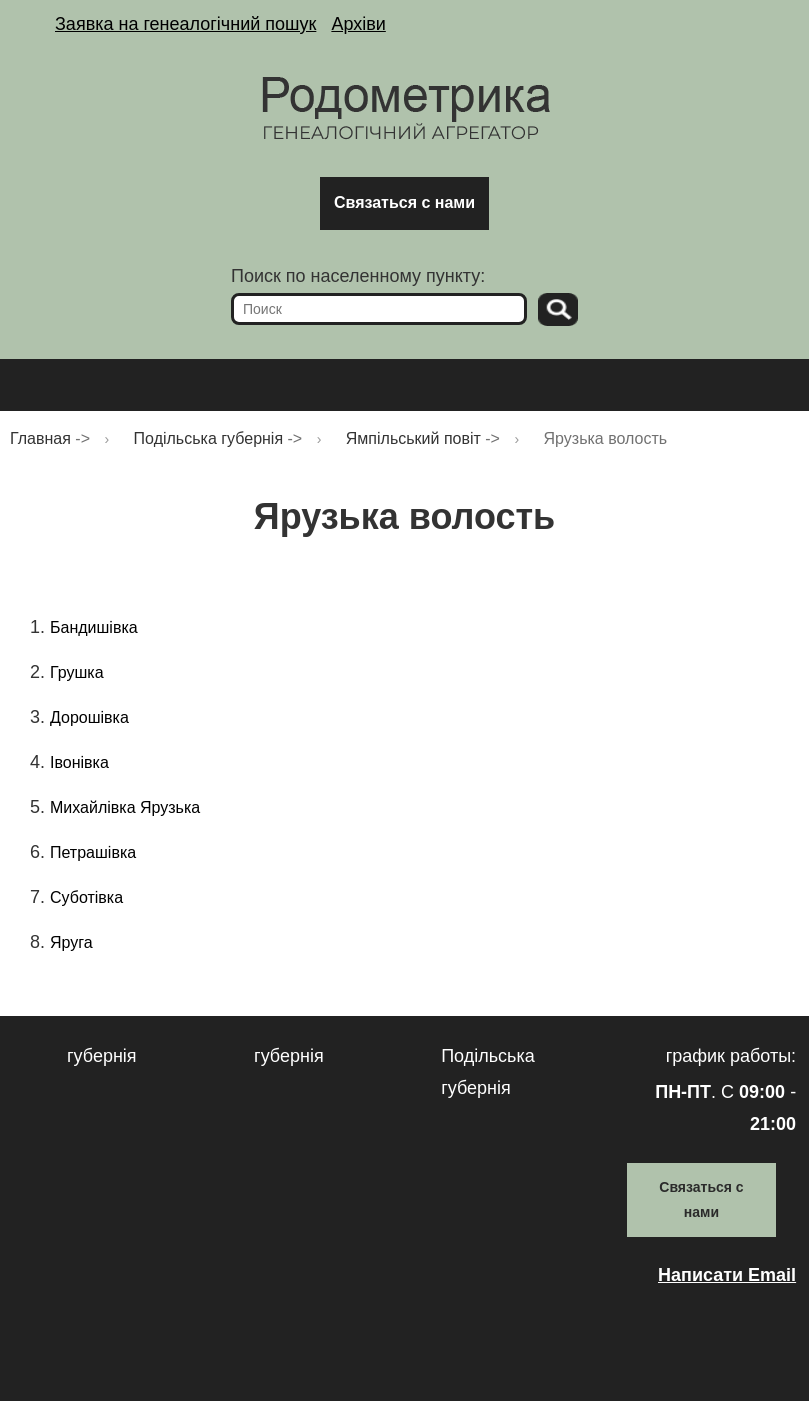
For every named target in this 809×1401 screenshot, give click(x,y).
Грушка (77, 672)
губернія (102, 1056)
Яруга (71, 942)
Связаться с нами (404, 202)
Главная (40, 438)
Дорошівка (89, 717)
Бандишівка (94, 627)
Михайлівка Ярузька (125, 807)
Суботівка (86, 897)
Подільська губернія (209, 438)
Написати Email (727, 1275)
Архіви (358, 24)
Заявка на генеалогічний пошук (185, 24)
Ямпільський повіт (413, 438)
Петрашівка (93, 852)
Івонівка (79, 762)
